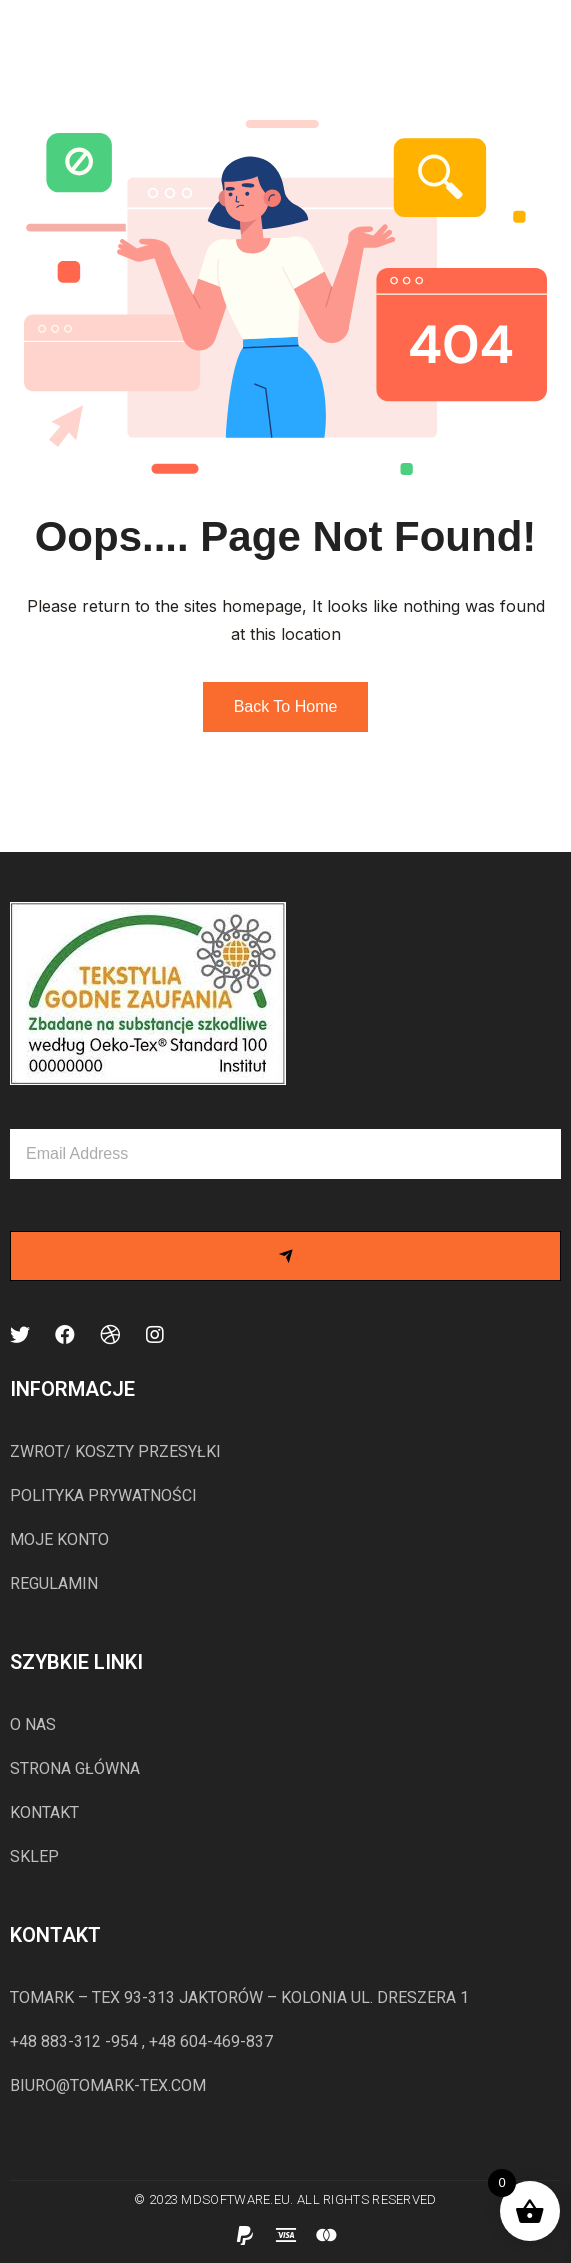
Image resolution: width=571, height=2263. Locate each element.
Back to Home (286, 706)
